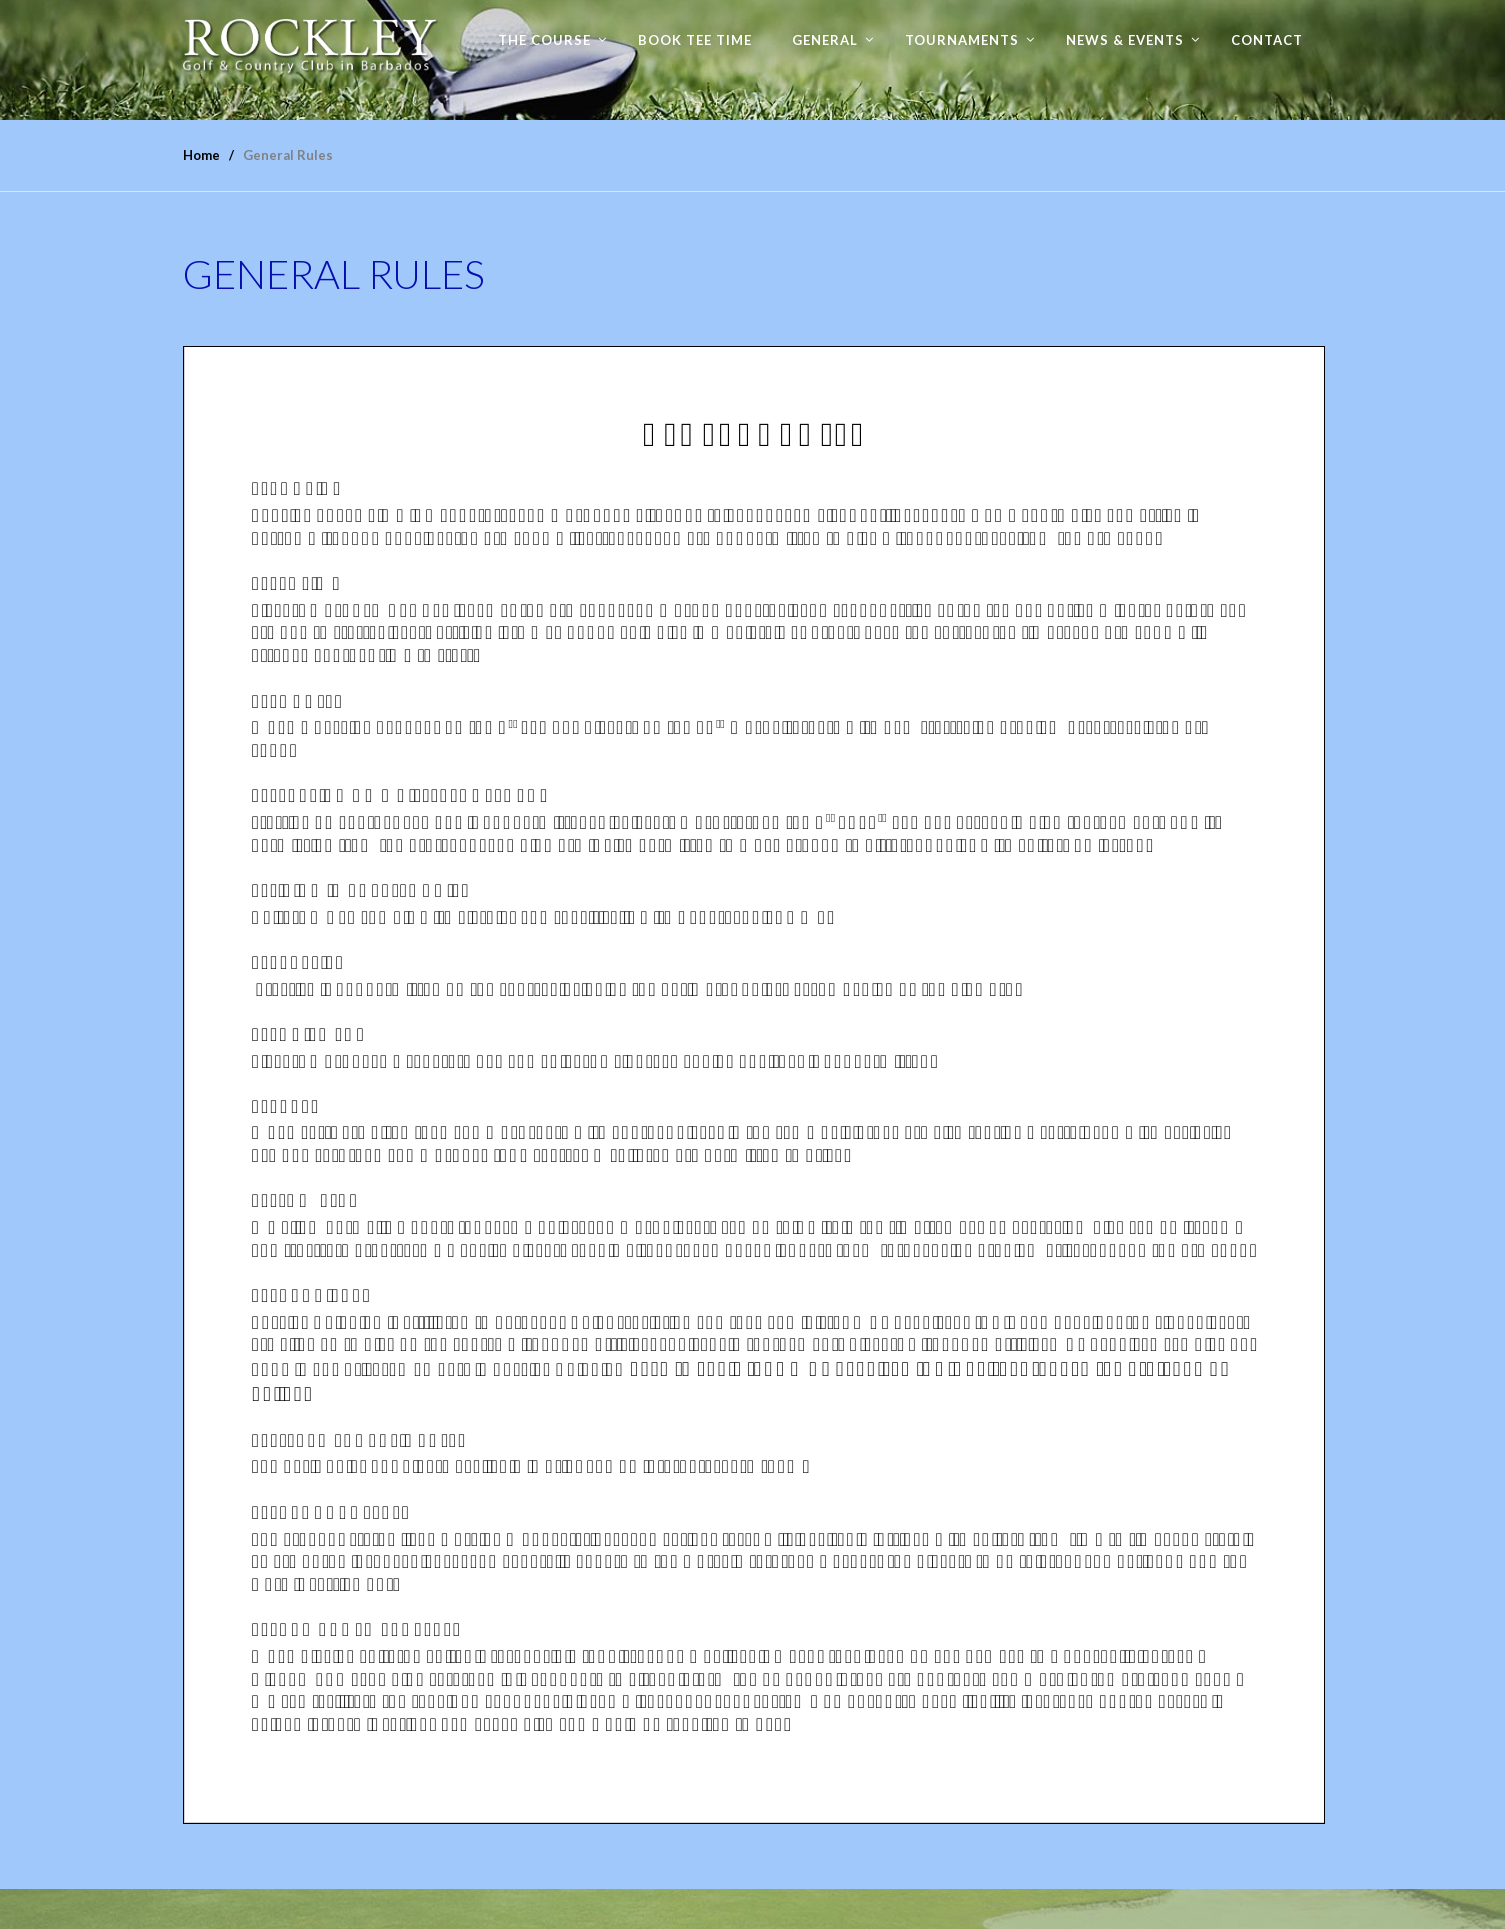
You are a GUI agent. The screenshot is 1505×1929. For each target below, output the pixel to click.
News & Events (1125, 40)
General (825, 40)
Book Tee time (695, 40)
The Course (544, 40)
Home (201, 155)
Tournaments (962, 40)
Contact (1267, 40)
